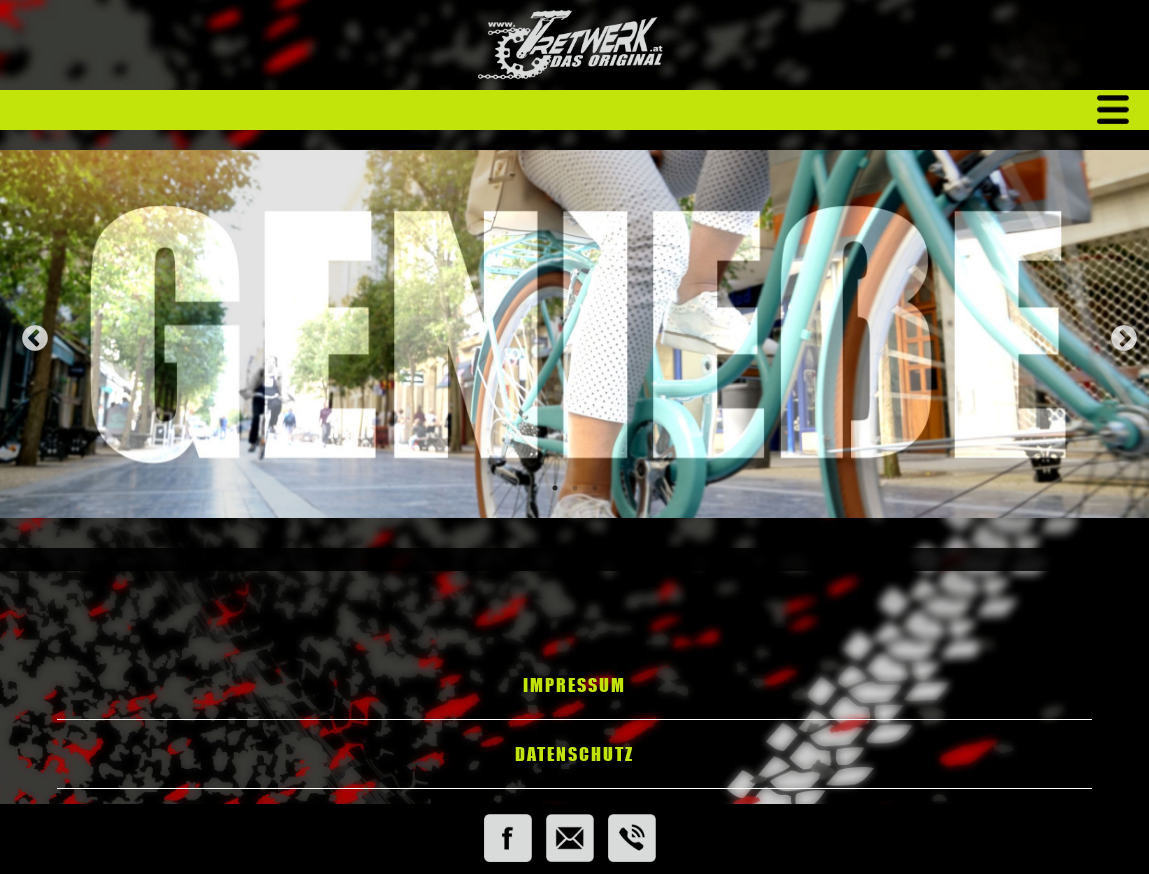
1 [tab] (555, 488)
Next (1119, 334)
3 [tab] (595, 488)
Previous (30, 334)
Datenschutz (574, 754)
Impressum (574, 685)
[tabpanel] (574, 334)
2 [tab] (575, 488)
